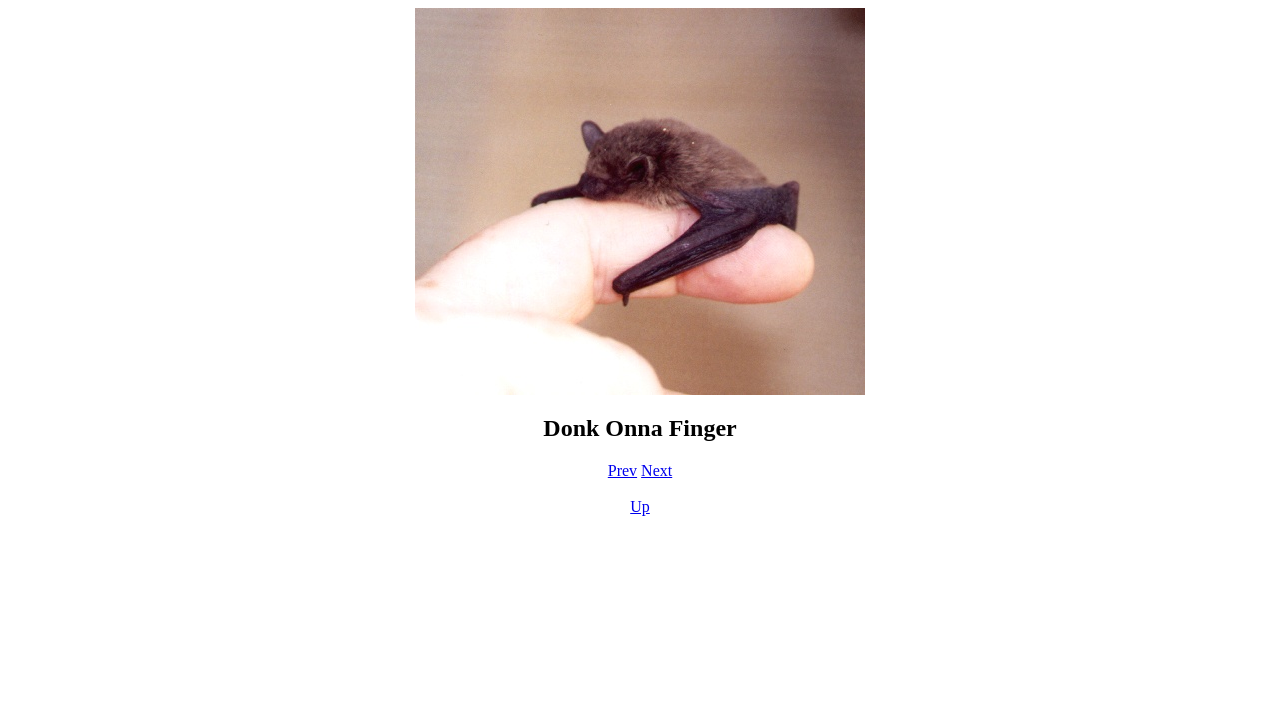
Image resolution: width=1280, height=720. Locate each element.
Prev (622, 470)
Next (656, 470)
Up (640, 506)
